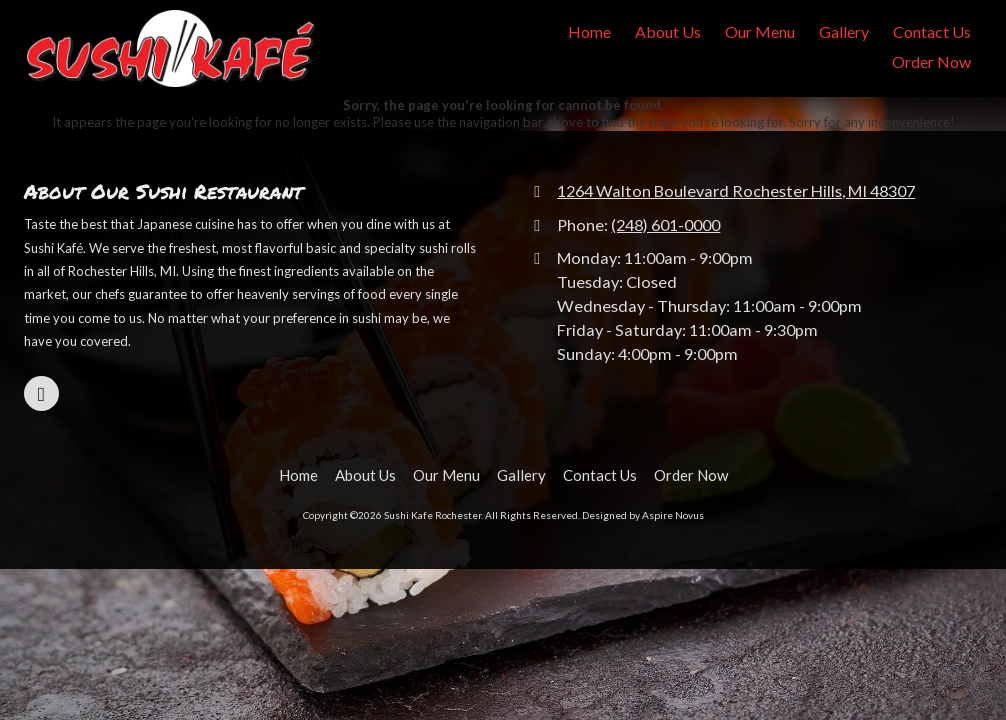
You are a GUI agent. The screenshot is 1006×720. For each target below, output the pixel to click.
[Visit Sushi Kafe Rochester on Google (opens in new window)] (41, 393)
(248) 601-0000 (665, 224)
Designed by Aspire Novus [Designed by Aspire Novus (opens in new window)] (643, 515)
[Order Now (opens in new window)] (931, 63)
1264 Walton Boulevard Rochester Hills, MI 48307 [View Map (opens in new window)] (736, 190)
